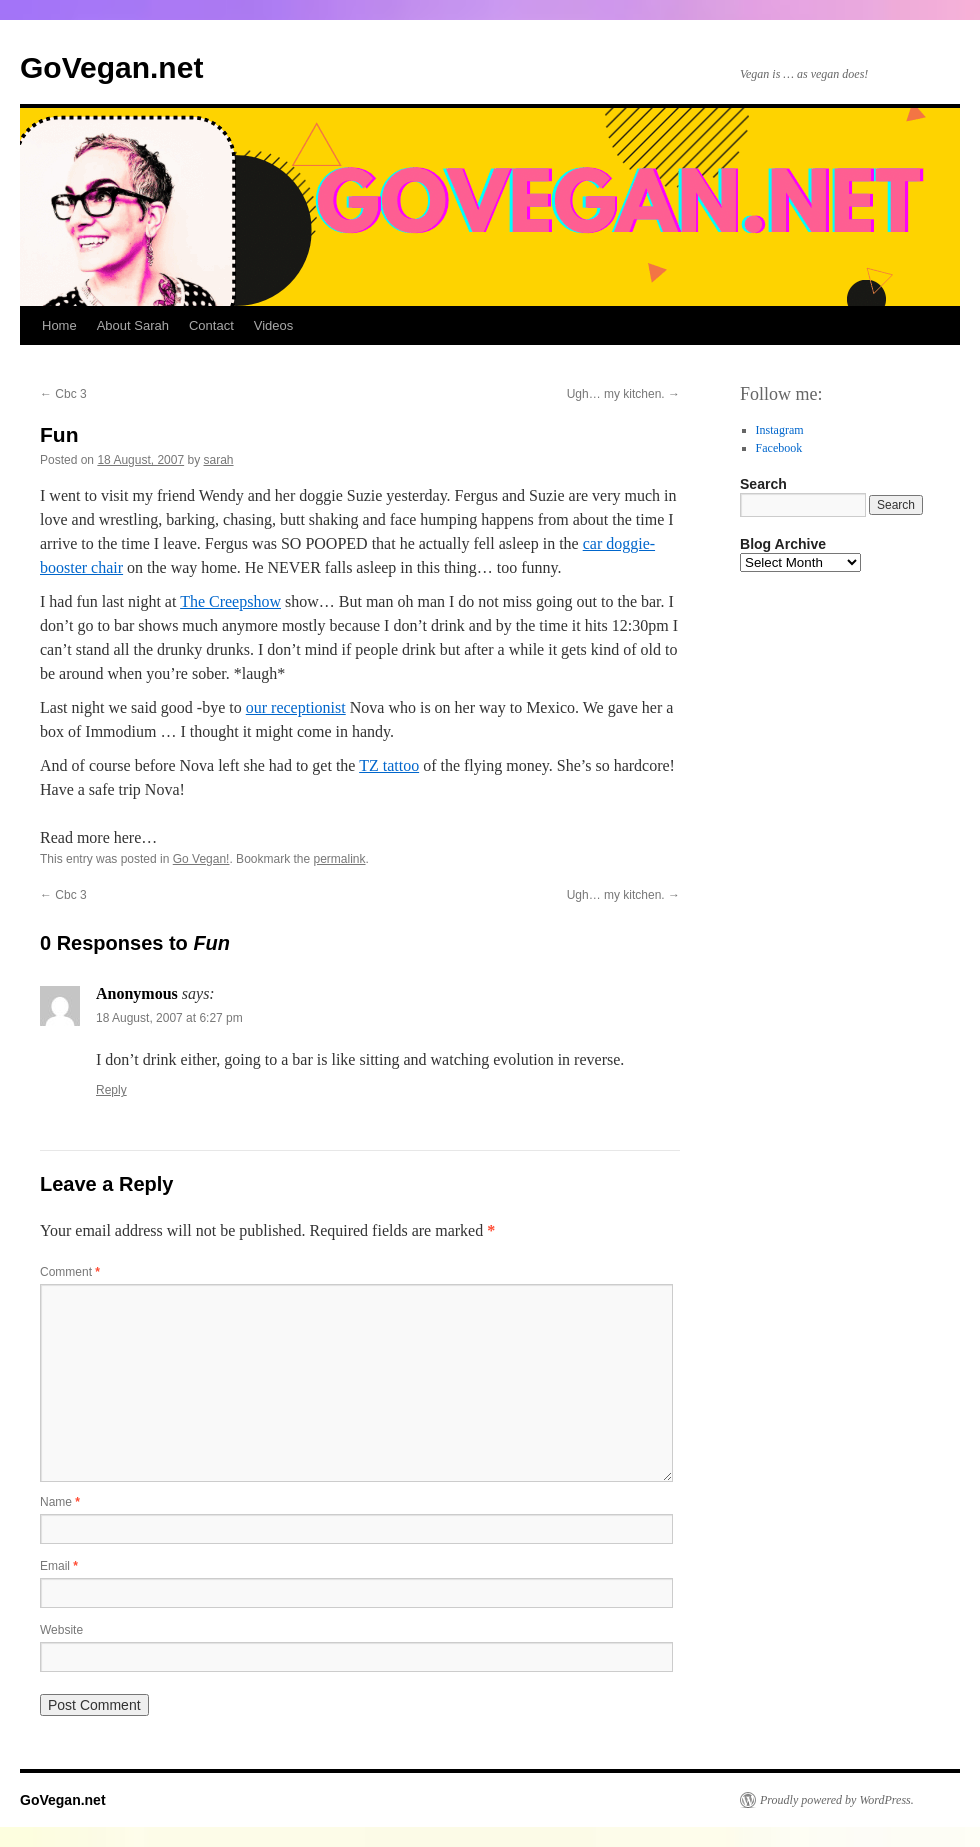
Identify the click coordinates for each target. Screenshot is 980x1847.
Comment (70, 1272)
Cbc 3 (63, 394)
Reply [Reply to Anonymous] (111, 1090)
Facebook (779, 448)
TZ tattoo (389, 765)
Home (59, 325)
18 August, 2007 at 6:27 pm (169, 1018)
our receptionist (296, 707)
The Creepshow (230, 601)
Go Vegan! (201, 859)
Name (60, 1502)
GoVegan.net (111, 67)
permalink (340, 859)
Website (61, 1630)
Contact (211, 325)
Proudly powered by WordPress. (837, 1800)
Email (59, 1566)
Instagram (780, 430)
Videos (274, 325)
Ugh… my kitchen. (623, 394)
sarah (219, 460)
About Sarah (133, 325)
